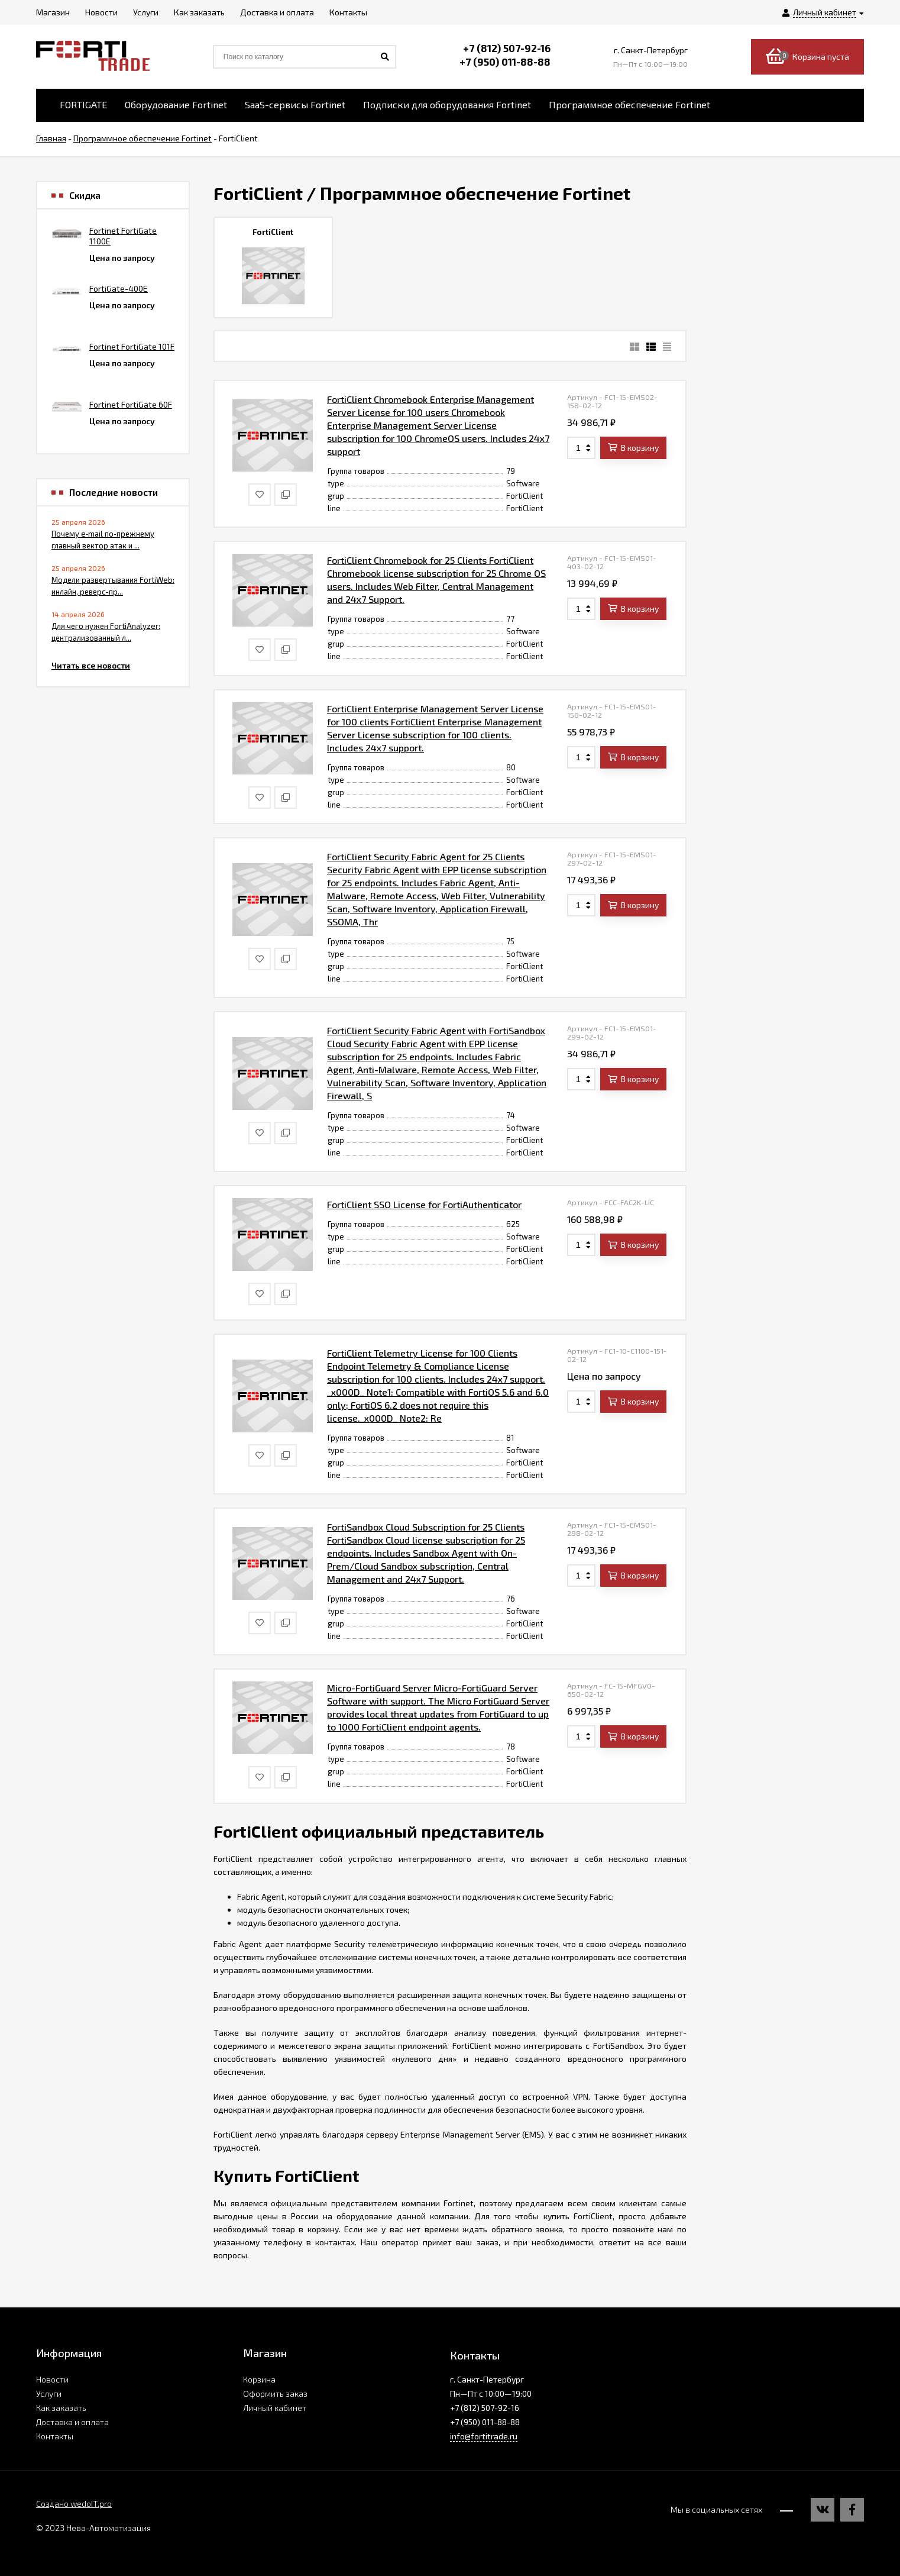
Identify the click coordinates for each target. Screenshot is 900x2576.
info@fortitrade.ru (483, 2436)
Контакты (54, 2436)
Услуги (48, 2393)
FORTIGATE (83, 104)
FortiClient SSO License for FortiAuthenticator (424, 1204)
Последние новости (113, 492)
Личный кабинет (274, 2408)
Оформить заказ (275, 2393)
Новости (52, 2379)
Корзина (259, 2379)
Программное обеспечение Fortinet (629, 104)
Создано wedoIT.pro (74, 2503)
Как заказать (61, 2408)
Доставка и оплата (72, 2422)
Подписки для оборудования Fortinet (447, 104)
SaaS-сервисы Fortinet (295, 104)
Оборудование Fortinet (176, 104)
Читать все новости (90, 665)
